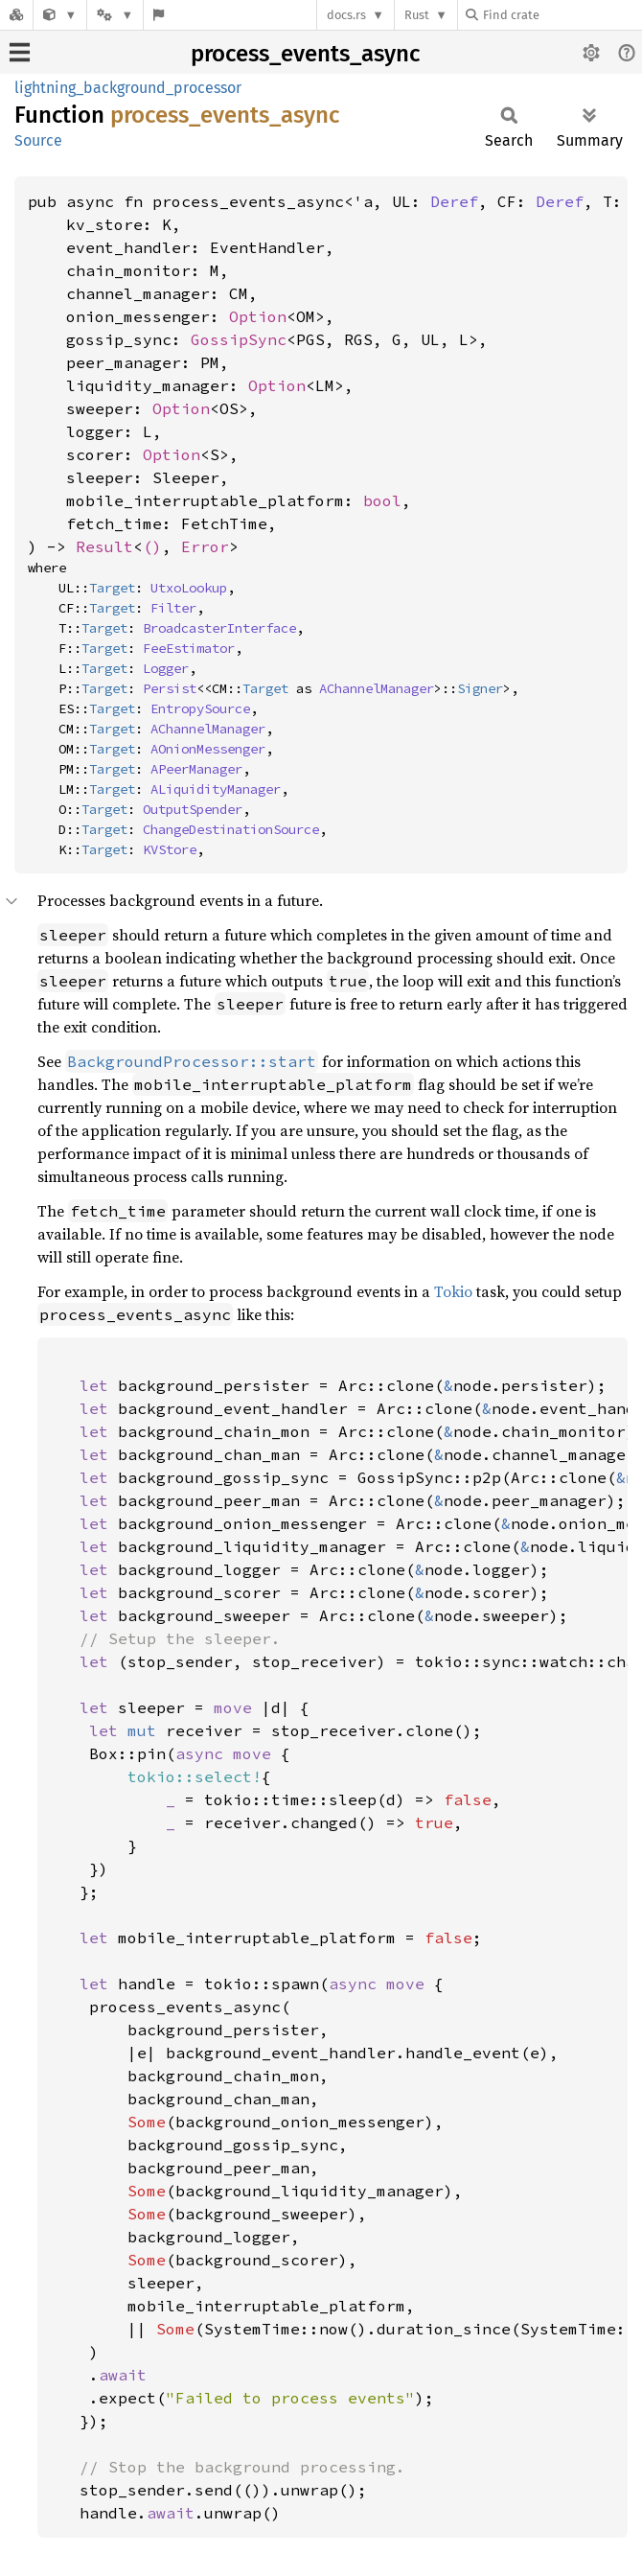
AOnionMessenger (207, 748)
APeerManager (196, 768)
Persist (169, 688)
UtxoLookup (188, 587)
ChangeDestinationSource (231, 829)
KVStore (169, 849)
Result (104, 546)
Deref (454, 201)
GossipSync (239, 339)
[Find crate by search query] (561, 15)
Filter (173, 607)
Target (112, 587)
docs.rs (346, 15)
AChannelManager (376, 688)
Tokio (453, 1291)
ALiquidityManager (215, 789)
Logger (166, 668)
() (152, 546)
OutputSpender (192, 809)
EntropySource (200, 708)
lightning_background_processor (127, 88)
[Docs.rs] (16, 15)
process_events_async (305, 53)
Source (38, 140)
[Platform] (115, 15)
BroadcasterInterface (219, 628)
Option (258, 316)
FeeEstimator (189, 648)
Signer (480, 688)
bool (382, 500)
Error (205, 546)
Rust (416, 15)
